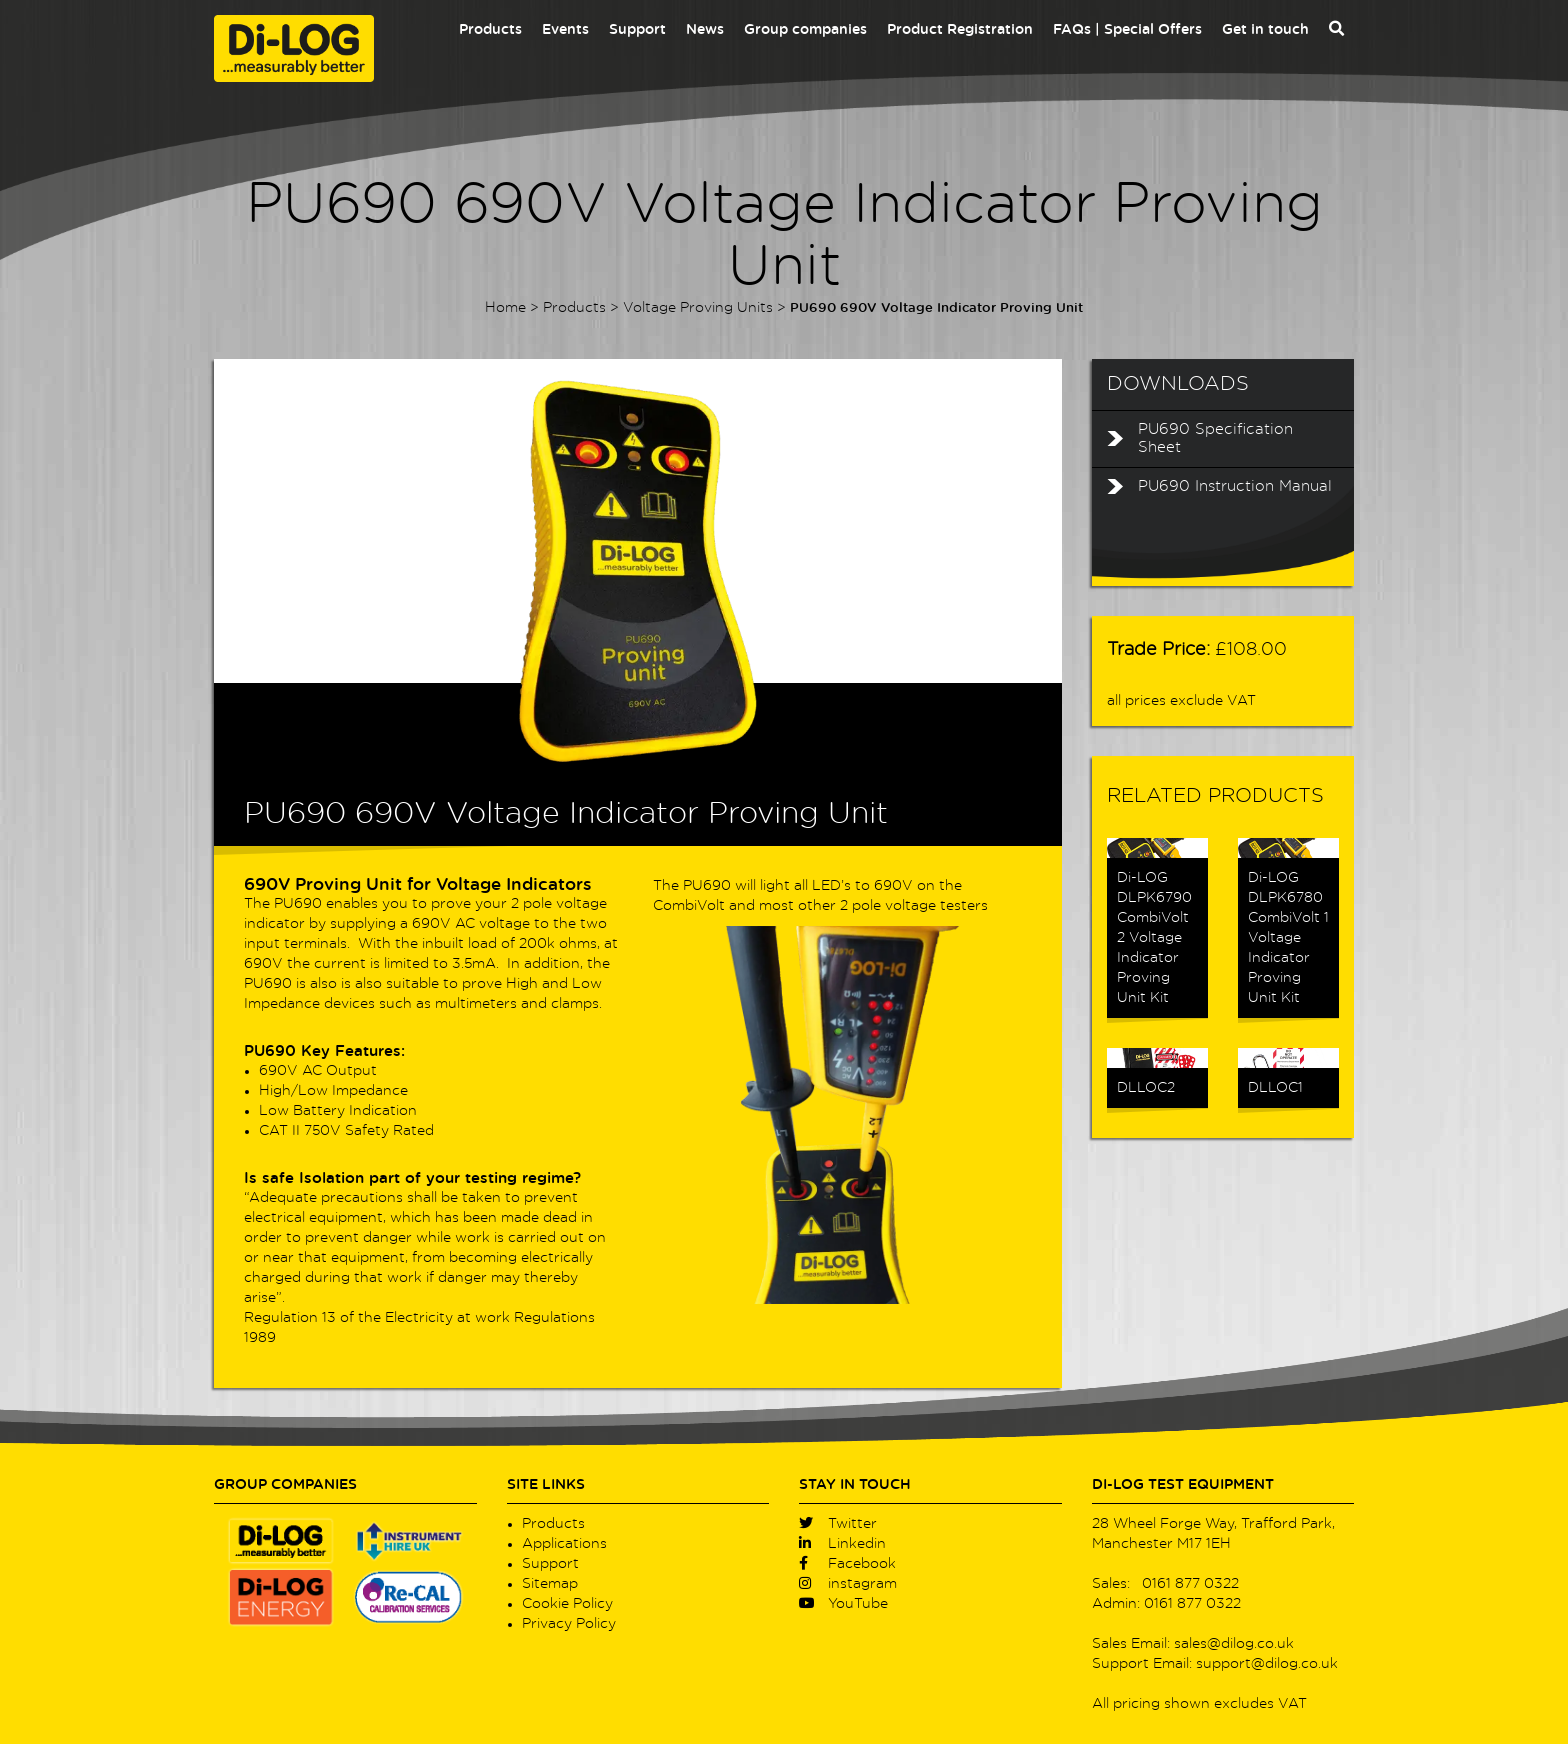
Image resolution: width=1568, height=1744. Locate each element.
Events (565, 30)
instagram (848, 1584)
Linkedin (842, 1544)
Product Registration (960, 30)
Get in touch (1265, 30)
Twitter (838, 1524)
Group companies (805, 30)
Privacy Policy (569, 1624)
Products (490, 30)
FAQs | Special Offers (1127, 30)
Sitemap (550, 1584)
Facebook (847, 1564)
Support (637, 30)
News (705, 30)
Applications (564, 1544)
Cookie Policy (567, 1604)
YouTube (843, 1604)
